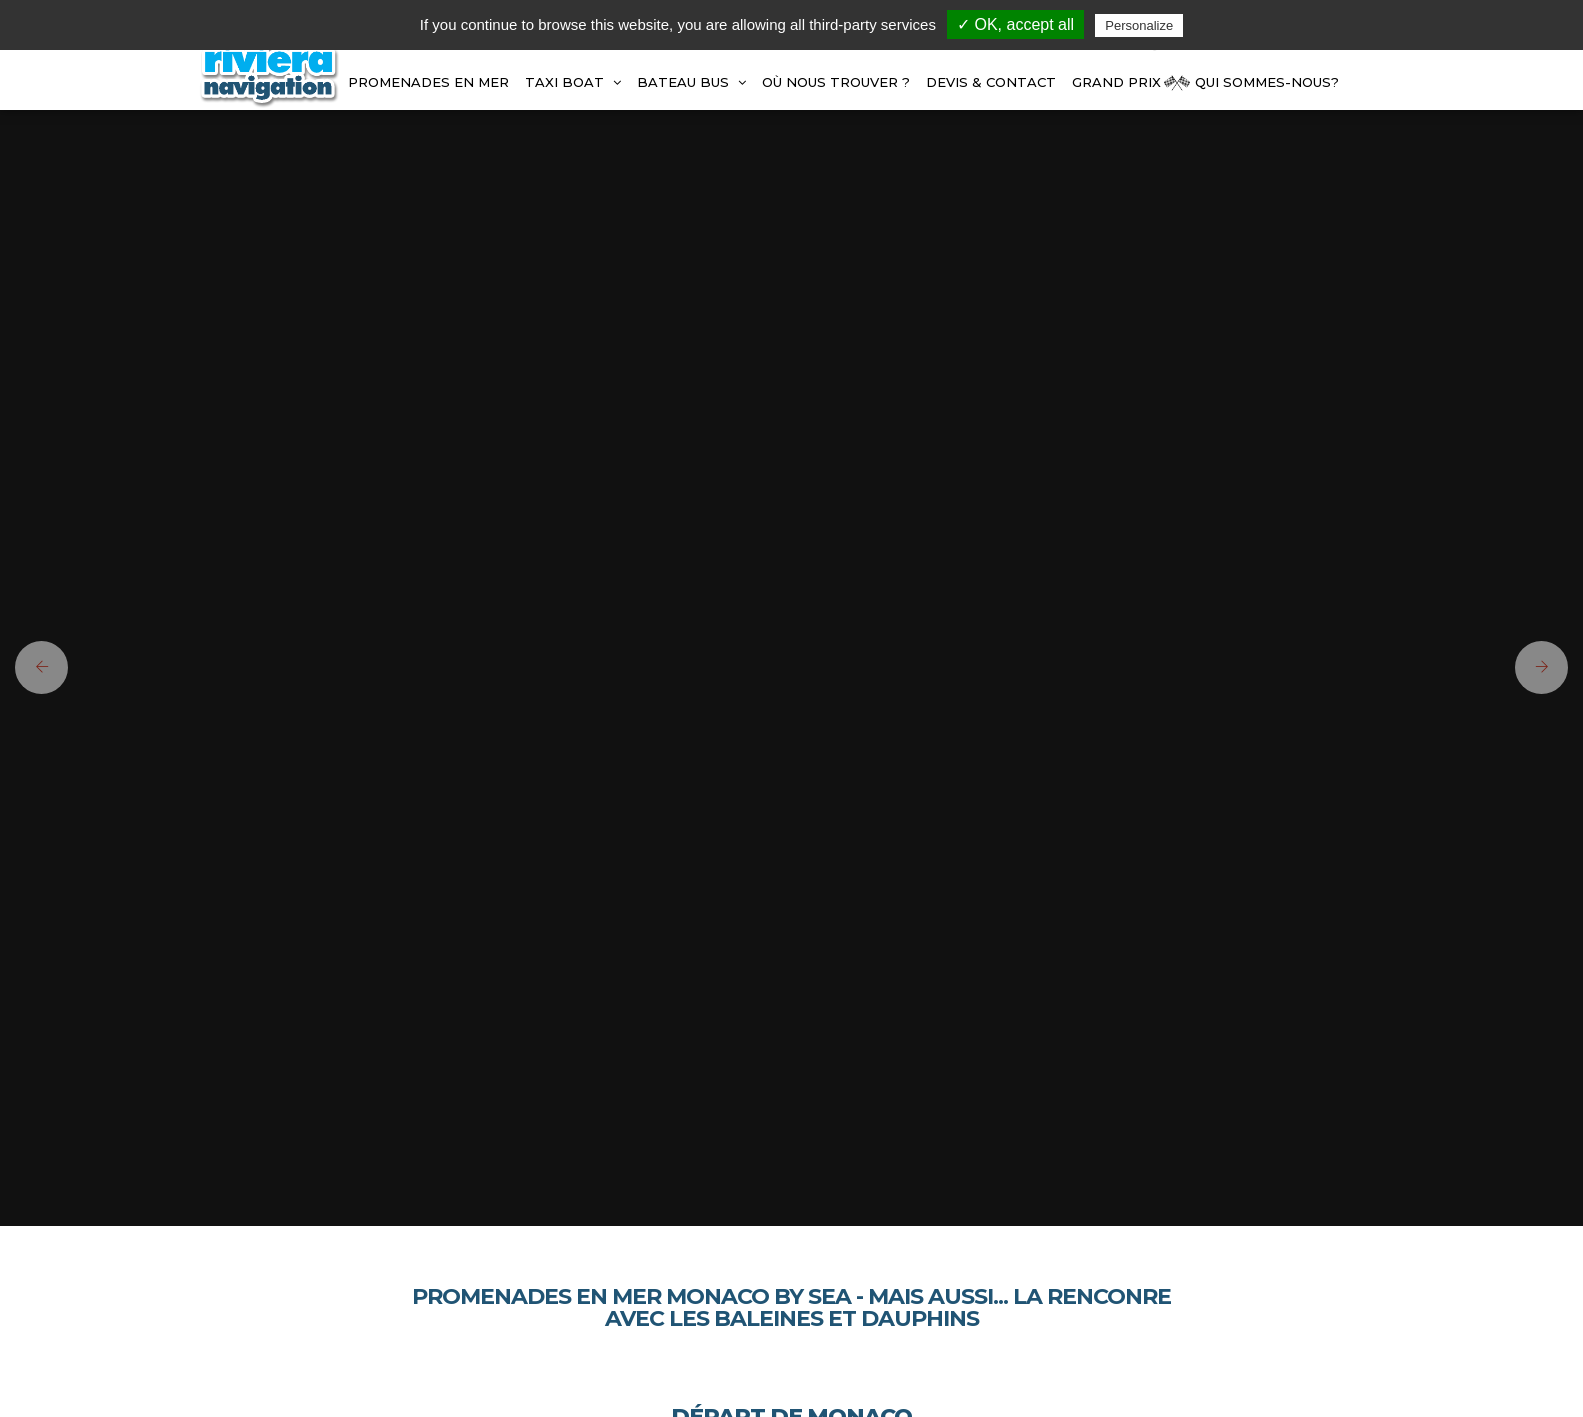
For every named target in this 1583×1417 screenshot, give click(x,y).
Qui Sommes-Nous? (1267, 82)
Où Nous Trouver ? (836, 82)
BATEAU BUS (691, 82)
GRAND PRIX (1116, 82)
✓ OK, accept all (1015, 24)
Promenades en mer (428, 82)
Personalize (1139, 25)
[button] (34, 667)
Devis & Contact (991, 82)
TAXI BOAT (573, 82)
